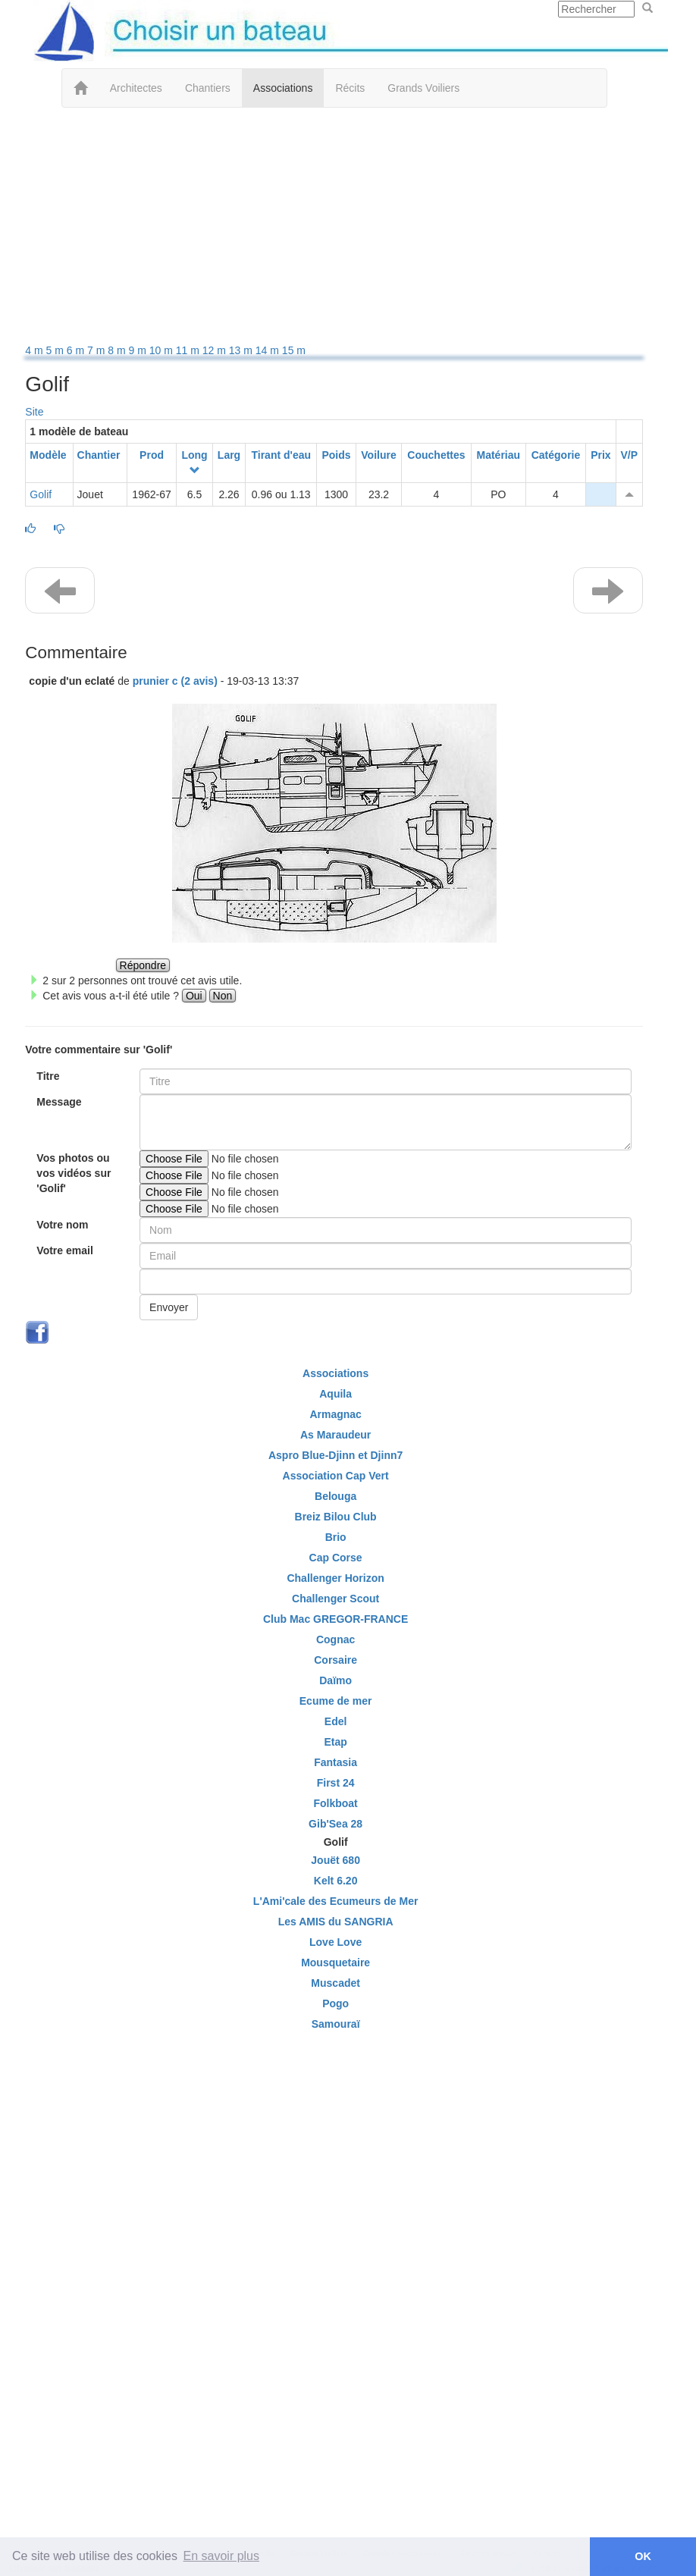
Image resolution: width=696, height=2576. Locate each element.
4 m (35, 350)
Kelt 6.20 (336, 1881)
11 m (189, 350)
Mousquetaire (335, 1962)
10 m (162, 350)
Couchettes (436, 455)
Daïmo (335, 1680)
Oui (194, 996)
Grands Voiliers (423, 88)
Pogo (335, 2003)
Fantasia (335, 1762)
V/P (629, 455)
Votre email (64, 1250)
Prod (152, 455)
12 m (215, 350)
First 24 (336, 1783)
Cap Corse (335, 1558)
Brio (335, 1537)
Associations (283, 88)
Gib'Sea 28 (335, 1824)
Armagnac (335, 1414)
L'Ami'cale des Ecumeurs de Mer (336, 1901)
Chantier (99, 455)
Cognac (335, 1639)
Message (58, 1102)
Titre (47, 1076)
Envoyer (168, 1307)
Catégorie (556, 455)
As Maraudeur (335, 1435)
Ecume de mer (335, 1701)
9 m (139, 350)
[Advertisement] (334, 229)
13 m (242, 350)
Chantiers (207, 88)
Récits (350, 88)
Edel (335, 1721)
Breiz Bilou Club (336, 1517)
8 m (118, 350)
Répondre (143, 965)
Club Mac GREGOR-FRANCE (335, 1619)
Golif (41, 494)
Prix (600, 455)
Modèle (48, 455)
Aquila (335, 1394)
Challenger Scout (335, 1598)
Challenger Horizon (335, 1578)
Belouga (335, 1496)
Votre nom (62, 1225)
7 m (97, 350)
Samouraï (336, 2024)
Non (223, 996)
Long (194, 455)
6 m (77, 350)
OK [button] (643, 2556)
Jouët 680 (335, 1860)
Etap (335, 1742)
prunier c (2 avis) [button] (175, 681)
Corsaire (335, 1660)
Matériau (499, 455)
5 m (56, 350)
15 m (294, 350)
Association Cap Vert (336, 1476)
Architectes (136, 88)
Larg (229, 455)
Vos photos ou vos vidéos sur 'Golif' (73, 1173)
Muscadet (335, 1983)
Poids (335, 455)
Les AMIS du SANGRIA (335, 1922)
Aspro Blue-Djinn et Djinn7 (335, 1455)
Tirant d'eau (281, 455)
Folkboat (335, 1803)
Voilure (378, 455)
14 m (269, 350)
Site (34, 412)
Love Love (335, 1942)
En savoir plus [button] (221, 2555)
